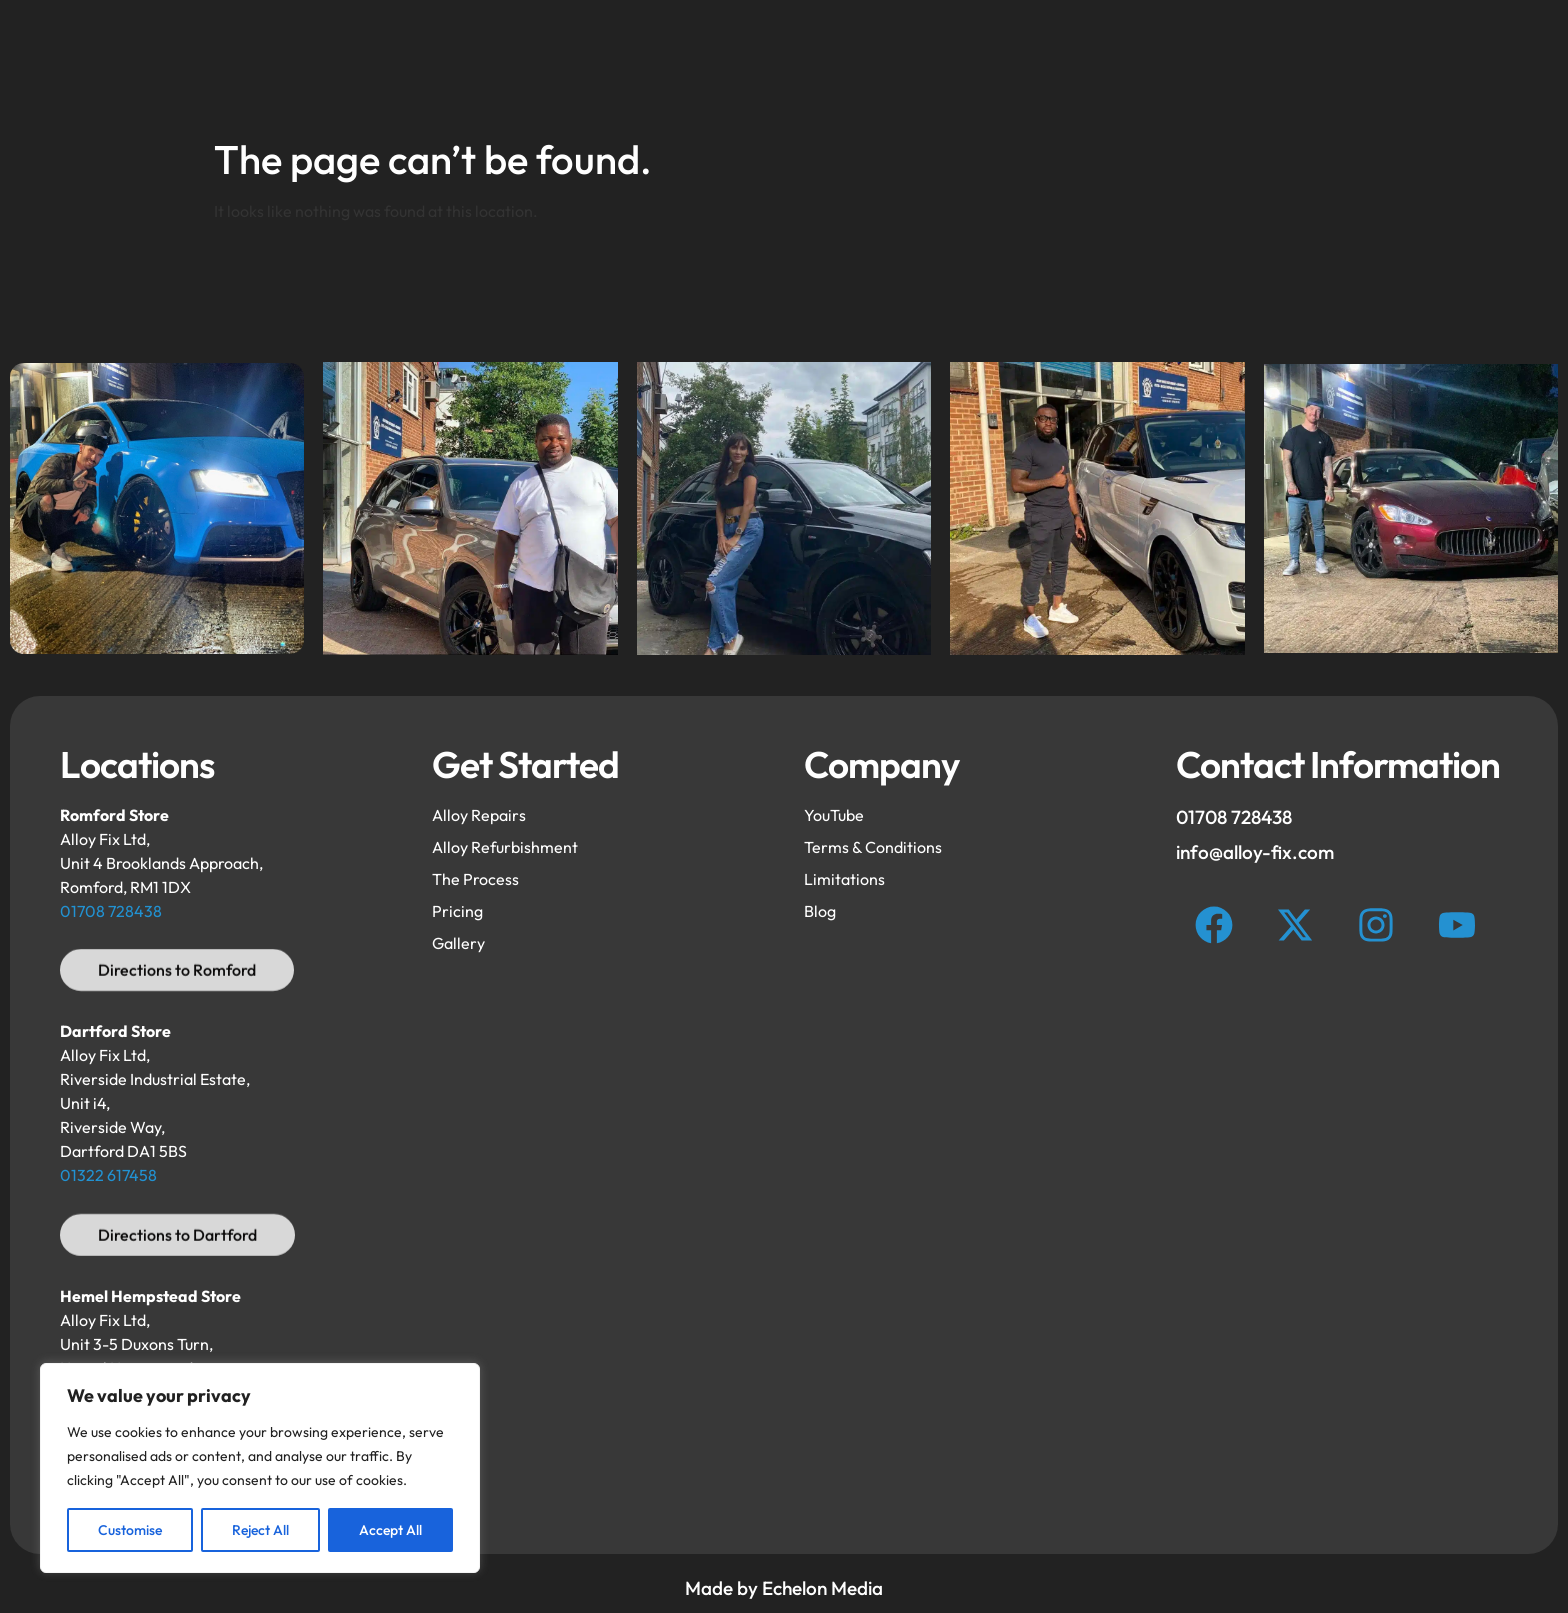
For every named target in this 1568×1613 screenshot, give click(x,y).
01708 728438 (111, 911)
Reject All (260, 1530)
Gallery (934, 63)
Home (452, 63)
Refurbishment (588, 63)
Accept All (390, 1530)
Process (1049, 63)
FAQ (832, 63)
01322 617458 (108, 1175)
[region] (260, 1468)
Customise (130, 1530)
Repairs (729, 63)
